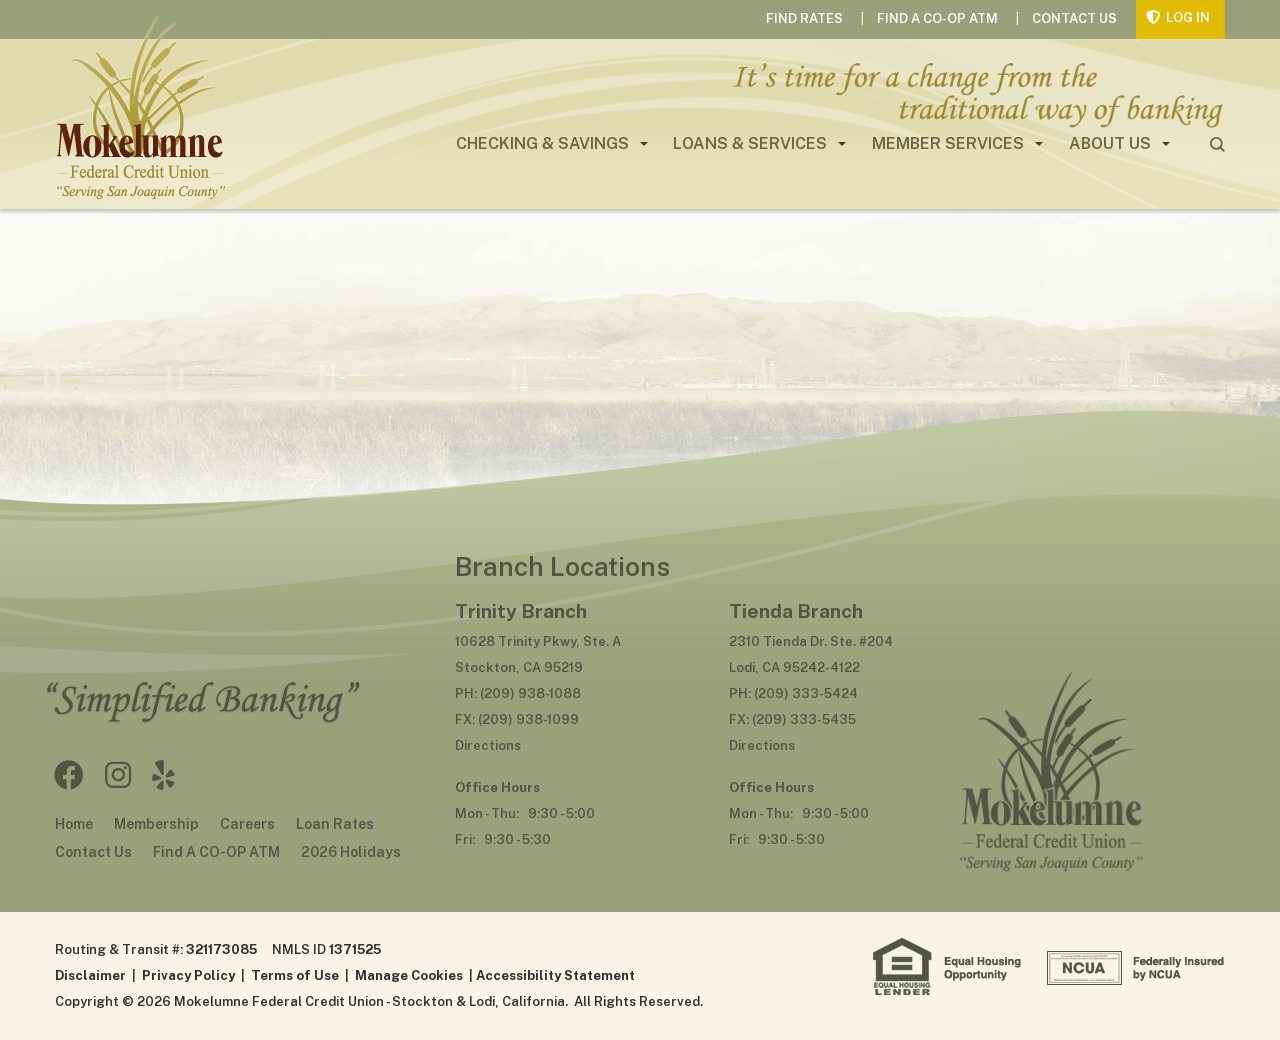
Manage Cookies (409, 975)
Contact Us (1074, 18)
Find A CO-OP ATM (937, 18)
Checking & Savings (542, 143)
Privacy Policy (188, 975)
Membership (156, 824)
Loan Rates (335, 824)
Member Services (948, 143)
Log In (1188, 17)
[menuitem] (544, 144)
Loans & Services (750, 143)
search (1217, 144)
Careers (247, 824)
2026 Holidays (351, 852)
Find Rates (804, 18)
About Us (1110, 143)
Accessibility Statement (555, 975)
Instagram (118, 775)
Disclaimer (90, 975)
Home (74, 824)
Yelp (163, 775)
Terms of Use (295, 975)
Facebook (69, 775)
